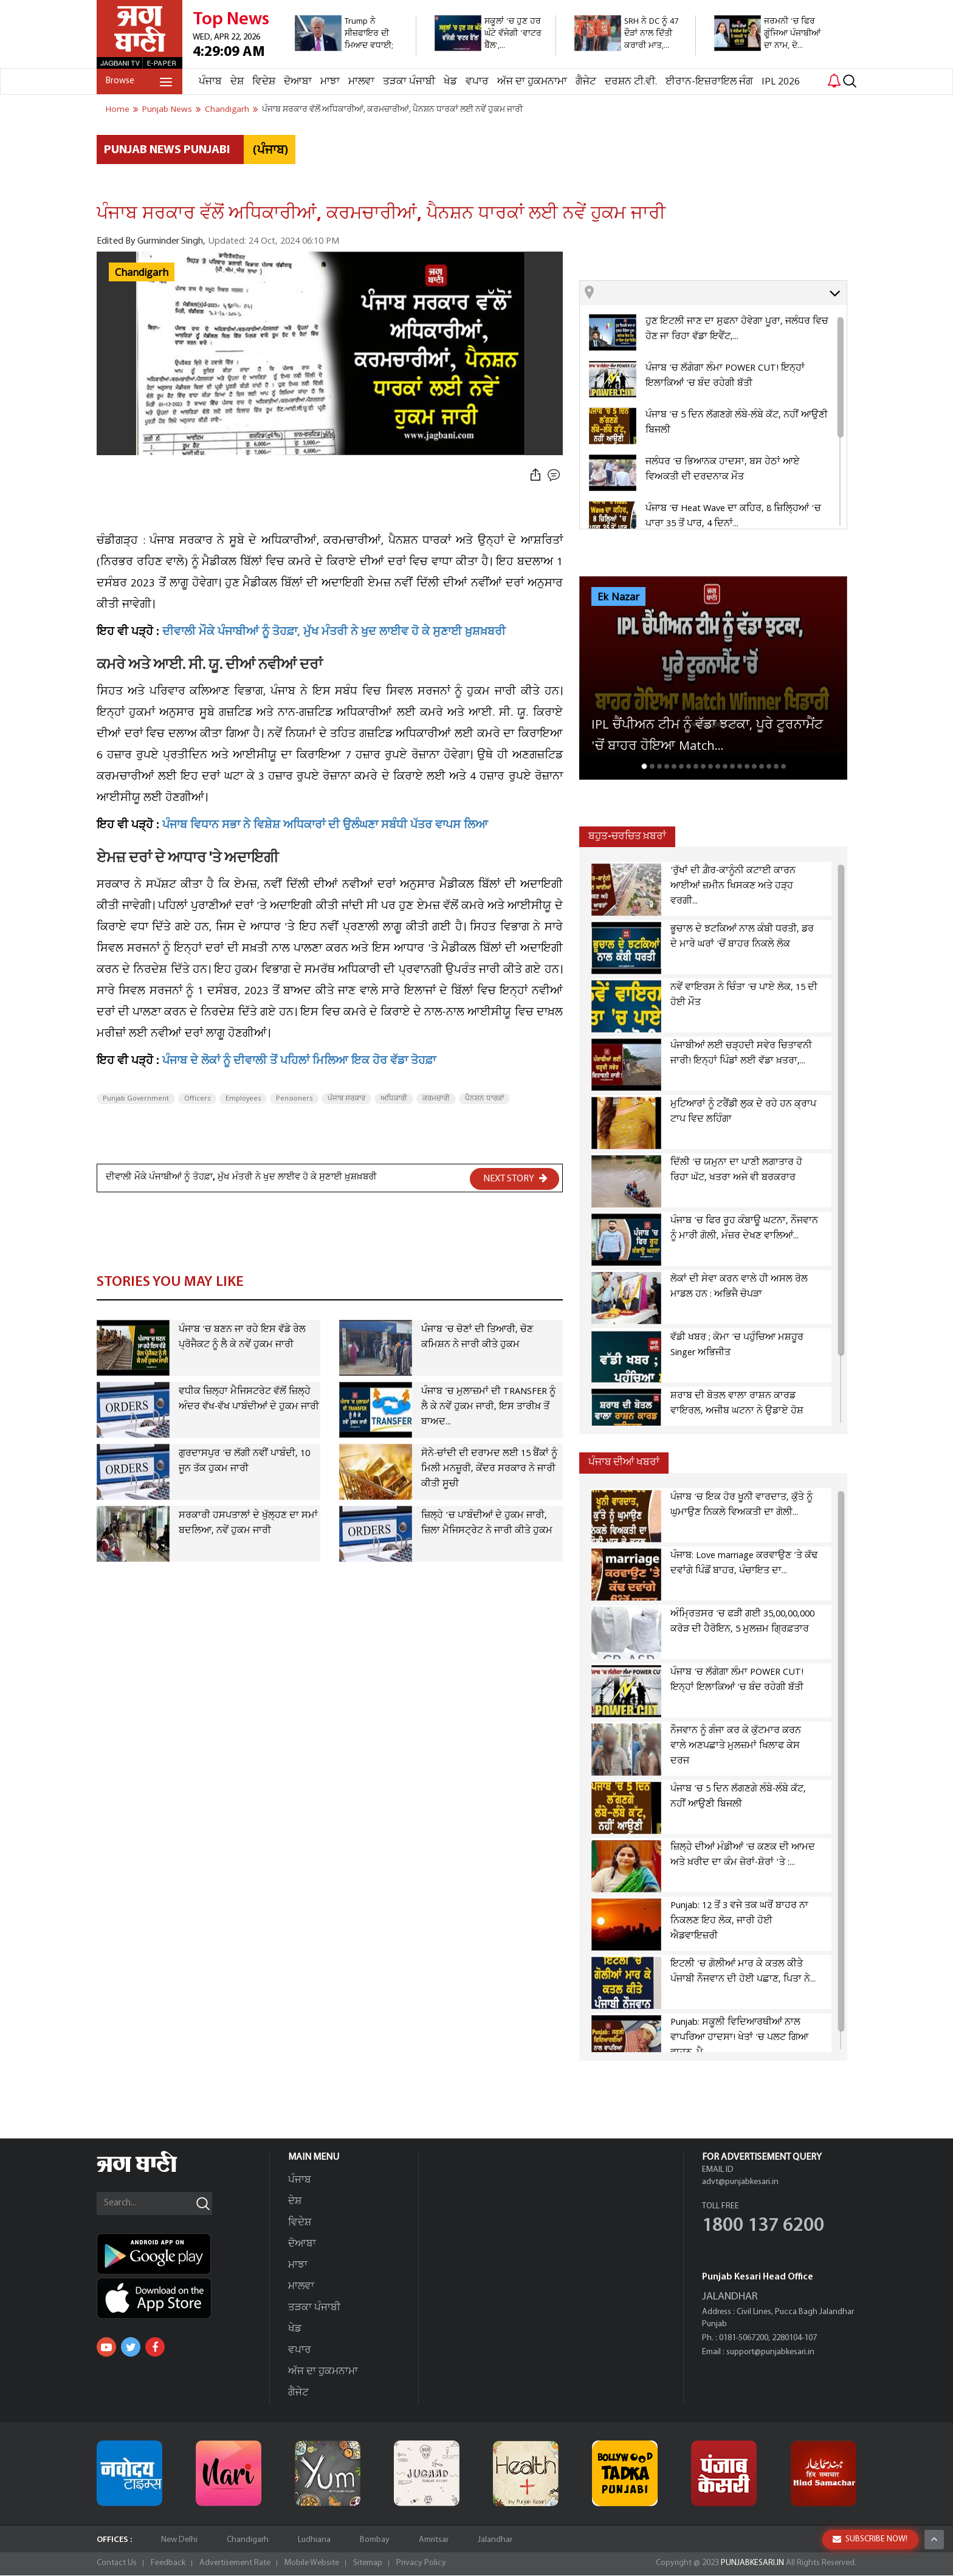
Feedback (168, 2563)
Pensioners (294, 1099)
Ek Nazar (618, 597)
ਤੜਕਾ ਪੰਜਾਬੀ (409, 82)
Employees (243, 1099)
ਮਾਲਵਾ (361, 82)
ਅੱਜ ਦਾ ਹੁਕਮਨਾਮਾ (532, 82)
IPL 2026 (781, 82)
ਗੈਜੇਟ (586, 82)
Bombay (375, 2540)
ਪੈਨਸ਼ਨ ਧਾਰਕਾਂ (484, 1099)
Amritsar (434, 2540)
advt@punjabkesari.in (740, 2182)
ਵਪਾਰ (477, 82)
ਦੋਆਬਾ (298, 82)
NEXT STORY (515, 1178)
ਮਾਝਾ (330, 82)
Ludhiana (314, 2540)
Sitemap (367, 2563)
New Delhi (179, 2540)
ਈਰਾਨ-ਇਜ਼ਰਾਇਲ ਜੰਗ (709, 82)
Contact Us (117, 2563)
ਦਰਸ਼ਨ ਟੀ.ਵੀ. (631, 82)
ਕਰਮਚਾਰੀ (436, 1099)
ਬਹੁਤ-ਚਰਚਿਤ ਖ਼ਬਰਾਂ (627, 836)
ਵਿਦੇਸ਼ (263, 82)
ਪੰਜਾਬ (210, 82)
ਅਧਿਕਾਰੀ (393, 1099)
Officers (197, 1099)
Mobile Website (311, 2563)
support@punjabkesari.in (770, 2352)
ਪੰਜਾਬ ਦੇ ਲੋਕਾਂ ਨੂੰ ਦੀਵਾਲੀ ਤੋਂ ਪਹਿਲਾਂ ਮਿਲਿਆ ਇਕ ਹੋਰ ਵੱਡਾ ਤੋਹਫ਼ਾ (299, 1062)
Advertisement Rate (234, 2563)
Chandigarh (141, 273)
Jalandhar (495, 2540)
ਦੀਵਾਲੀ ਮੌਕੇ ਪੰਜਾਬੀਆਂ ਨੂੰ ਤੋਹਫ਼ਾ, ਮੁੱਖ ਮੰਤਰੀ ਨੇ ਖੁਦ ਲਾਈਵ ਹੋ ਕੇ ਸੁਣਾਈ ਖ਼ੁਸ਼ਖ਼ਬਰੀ (334, 632)
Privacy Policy (421, 2563)
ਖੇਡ (450, 82)
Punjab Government (136, 1099)
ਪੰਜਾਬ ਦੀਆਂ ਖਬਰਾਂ (623, 1462)
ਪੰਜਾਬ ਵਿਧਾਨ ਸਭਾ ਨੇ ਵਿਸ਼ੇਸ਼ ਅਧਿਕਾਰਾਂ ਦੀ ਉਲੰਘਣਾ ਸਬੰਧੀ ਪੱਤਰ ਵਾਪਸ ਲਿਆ (325, 826)
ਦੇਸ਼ (237, 82)
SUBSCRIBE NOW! (870, 2539)
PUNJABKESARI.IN (752, 2563)
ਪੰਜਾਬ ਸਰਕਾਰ (346, 1099)
